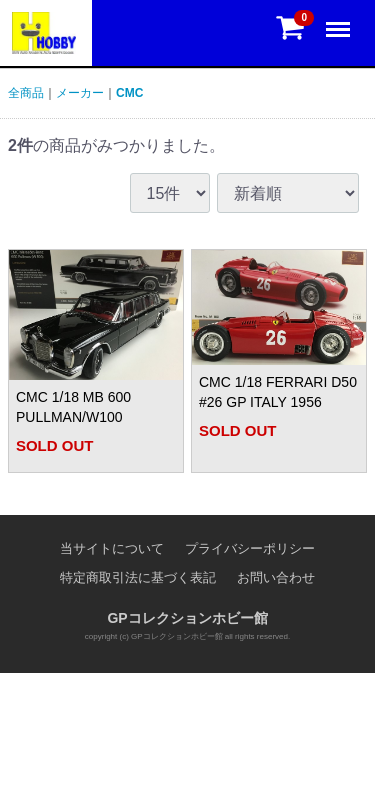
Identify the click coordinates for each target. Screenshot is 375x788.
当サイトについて (112, 548)
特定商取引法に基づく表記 (138, 577)
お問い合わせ (276, 577)
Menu (340, 20)
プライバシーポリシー (250, 548)
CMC (129, 93)
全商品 (26, 93)
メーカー (80, 93)
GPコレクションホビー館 (187, 619)
